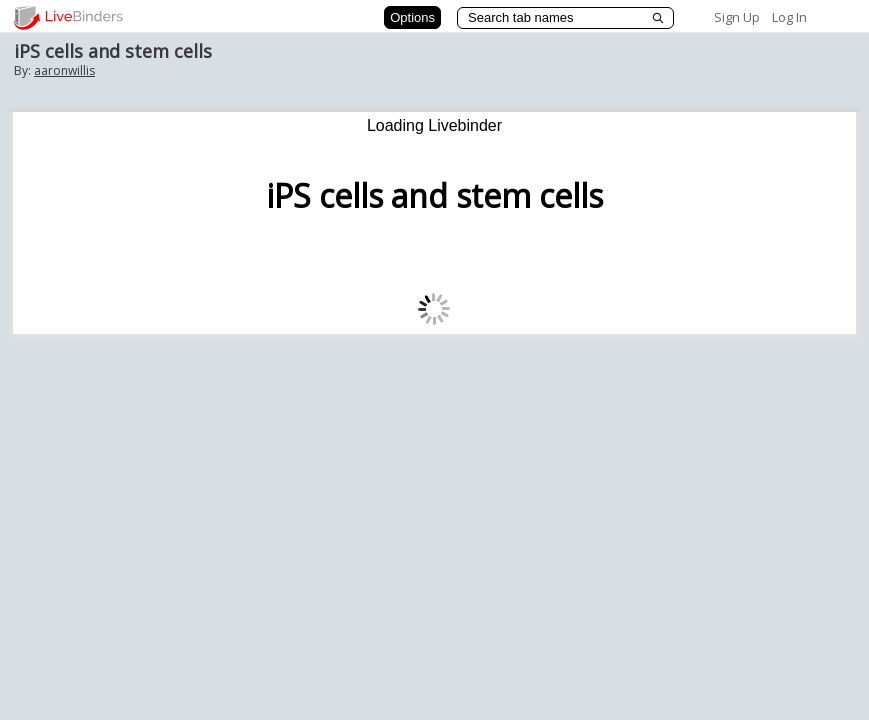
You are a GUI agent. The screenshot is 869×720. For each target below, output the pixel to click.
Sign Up (737, 17)
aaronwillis (64, 70)
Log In (789, 17)
